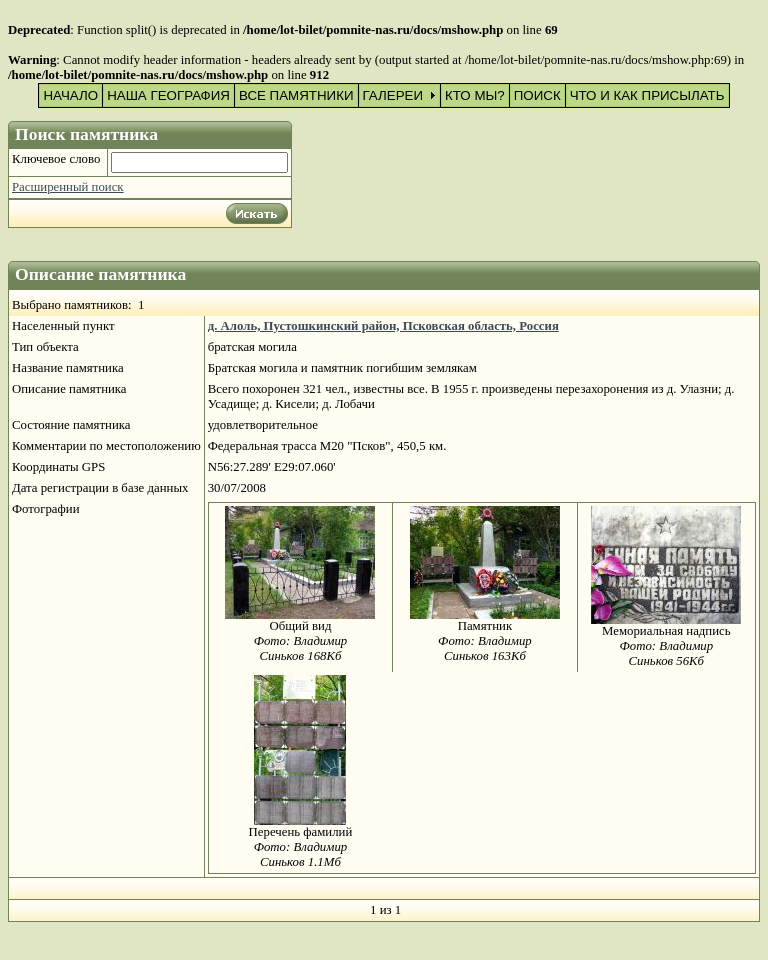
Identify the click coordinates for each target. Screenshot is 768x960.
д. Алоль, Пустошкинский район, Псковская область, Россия (383, 326)
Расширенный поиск (68, 187)
